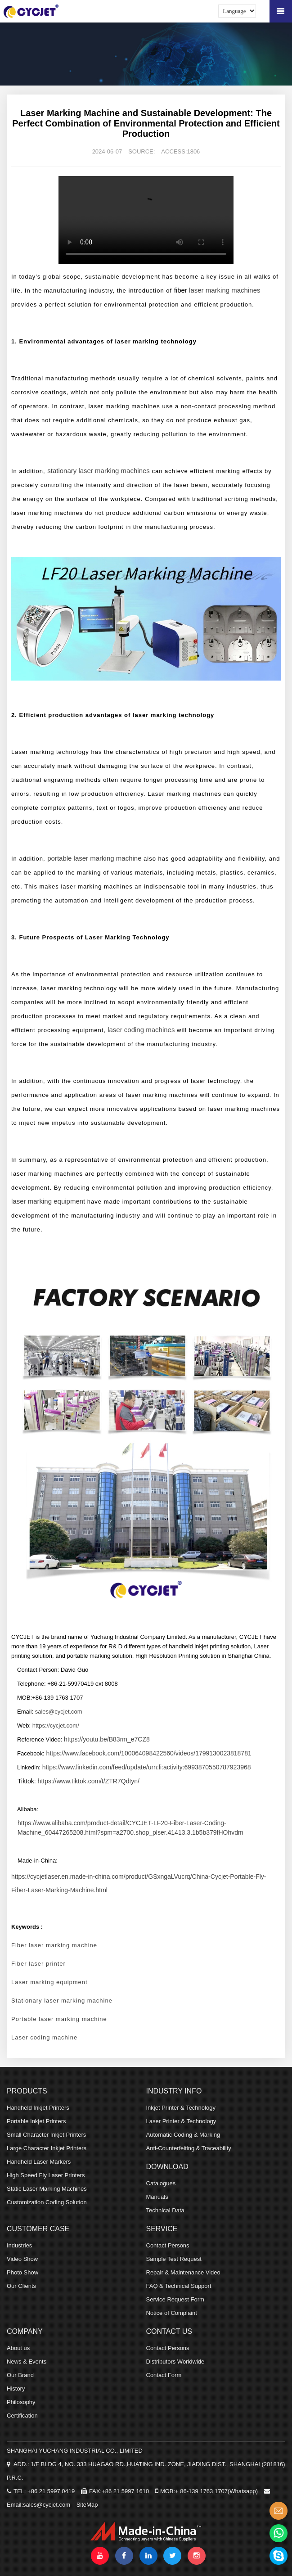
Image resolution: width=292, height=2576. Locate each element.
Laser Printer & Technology (181, 2121)
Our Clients (21, 2286)
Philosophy (21, 2402)
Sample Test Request (174, 2259)
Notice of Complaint (171, 2313)
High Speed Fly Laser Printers (46, 2175)
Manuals (157, 2196)
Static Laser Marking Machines (47, 2188)
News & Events (26, 2361)
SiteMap (87, 2504)
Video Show (22, 2259)
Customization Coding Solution (47, 2202)
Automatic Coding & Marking (183, 2134)
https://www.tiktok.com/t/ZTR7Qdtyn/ (88, 1781)
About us (18, 2348)
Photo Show (22, 2272)
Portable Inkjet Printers (36, 2121)
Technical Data (165, 2210)
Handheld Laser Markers (39, 2161)
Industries (19, 2245)
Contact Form (164, 2375)
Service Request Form (175, 2299)
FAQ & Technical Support (178, 2286)
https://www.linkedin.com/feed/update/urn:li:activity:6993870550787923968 (146, 1767)
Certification (22, 2415)
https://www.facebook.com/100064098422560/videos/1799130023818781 (149, 1753)
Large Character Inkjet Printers (46, 2148)
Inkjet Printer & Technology (181, 2107)
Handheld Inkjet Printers (38, 2107)
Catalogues (161, 2183)
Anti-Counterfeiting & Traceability (188, 2148)
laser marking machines (224, 290)
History (16, 2388)
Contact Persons (167, 2245)
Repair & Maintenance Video (183, 2272)
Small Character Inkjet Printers (46, 2134)
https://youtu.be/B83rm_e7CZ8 (107, 1739)
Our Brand (20, 2375)
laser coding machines (141, 1029)
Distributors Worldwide (175, 2361)
